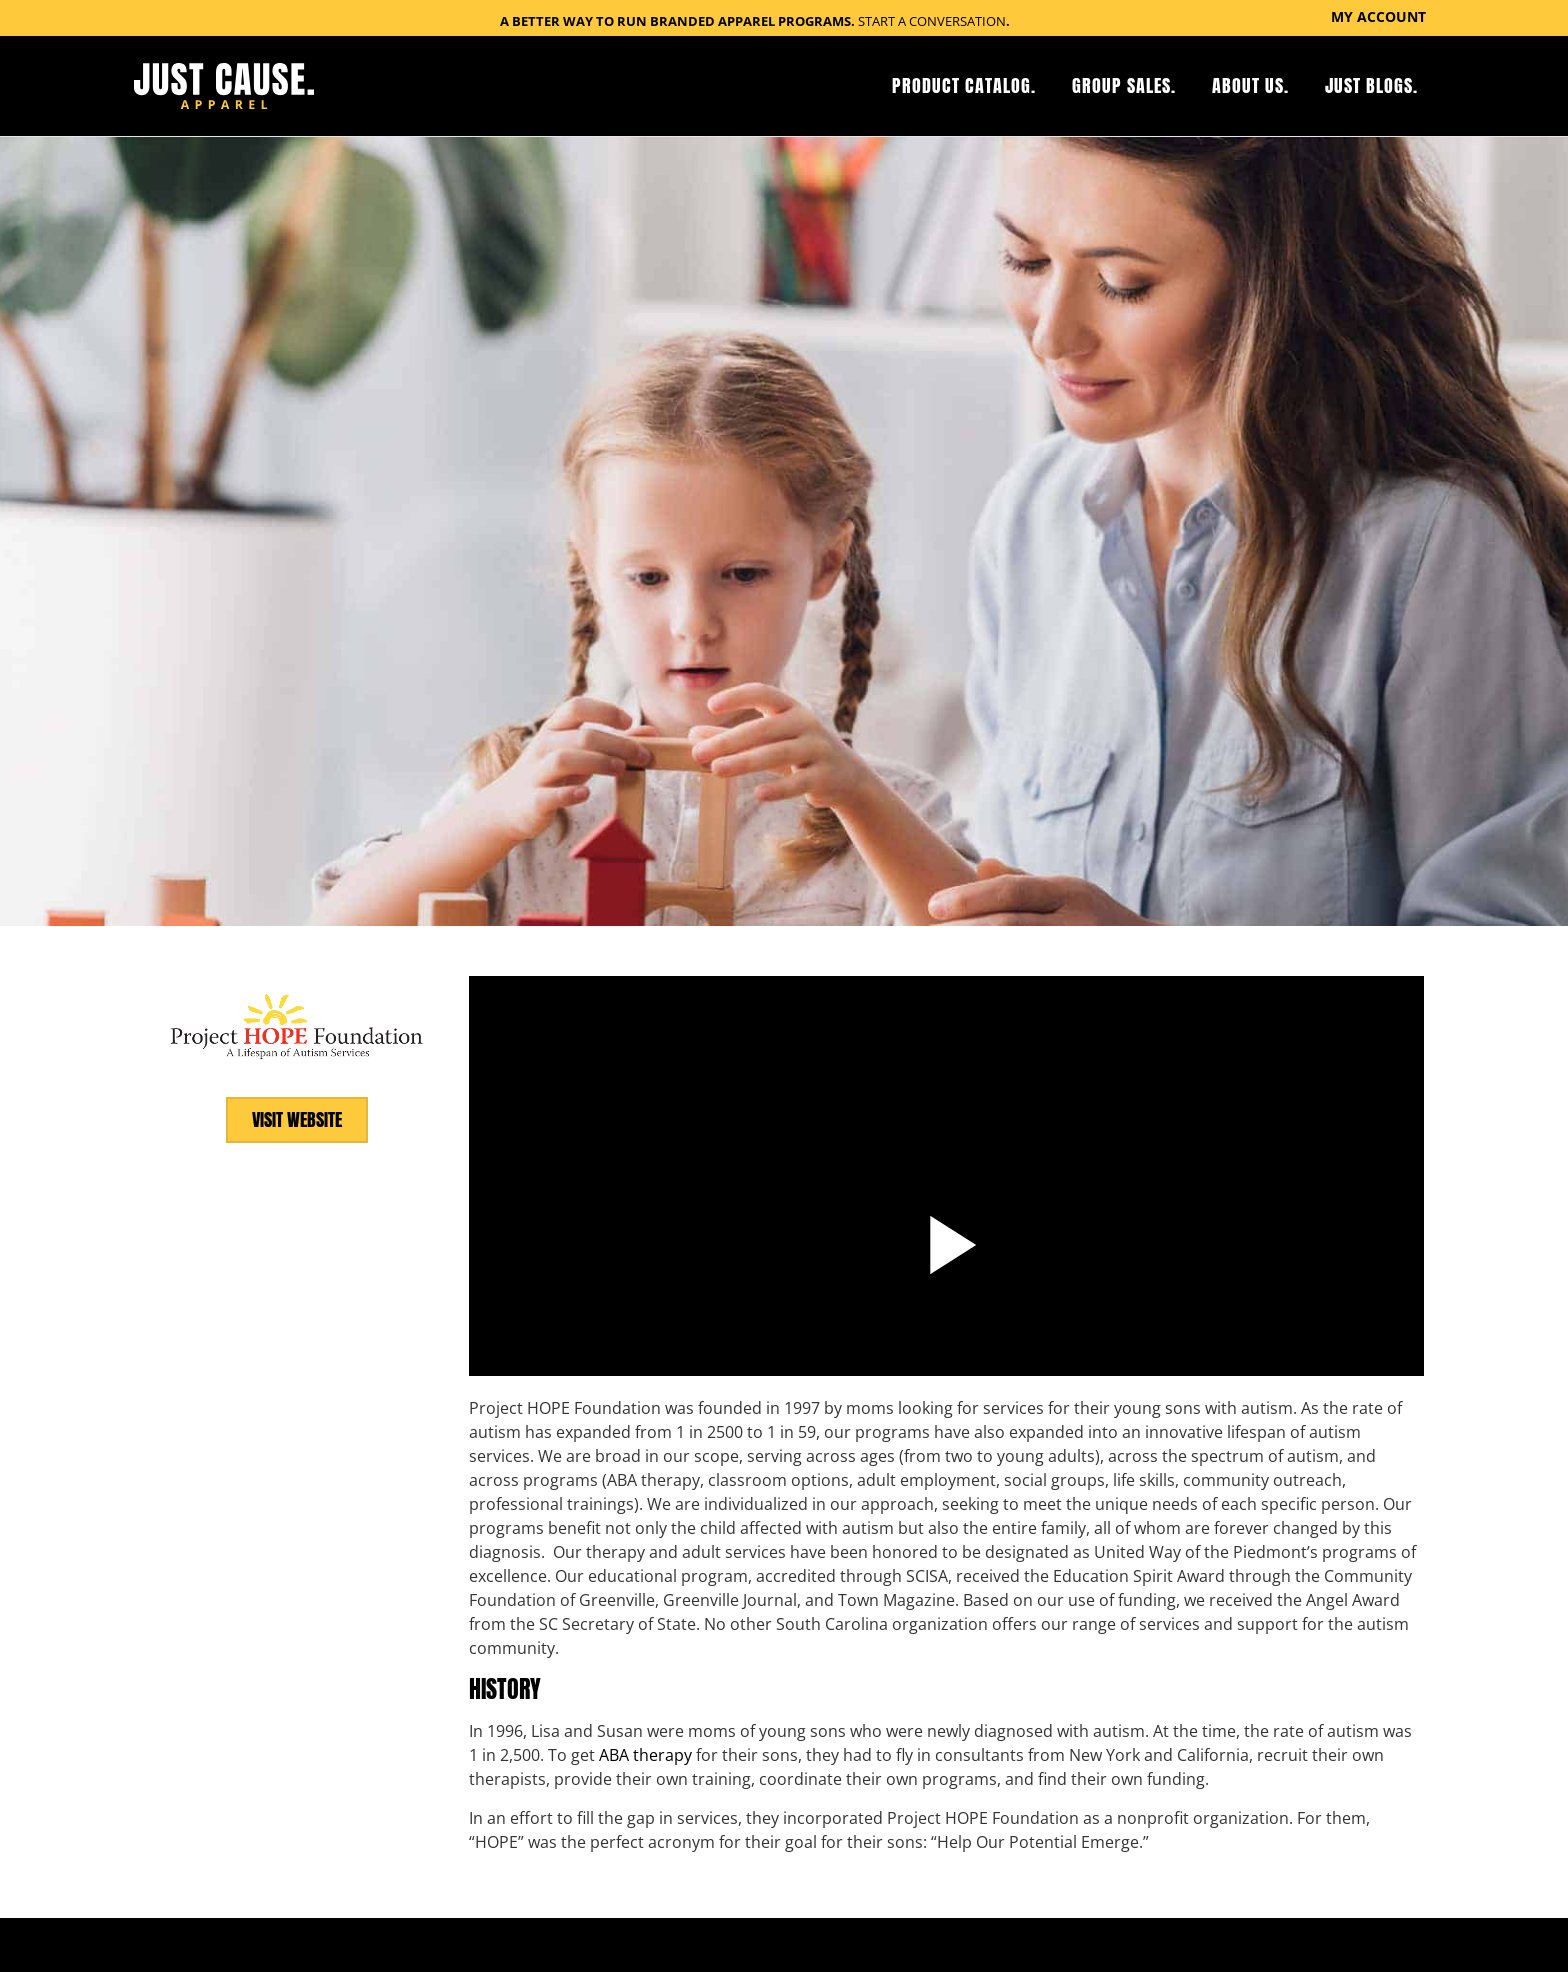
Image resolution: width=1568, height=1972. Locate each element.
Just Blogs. (1371, 85)
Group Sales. (1124, 85)
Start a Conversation (932, 21)
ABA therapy (645, 1754)
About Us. (1250, 85)
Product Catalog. (964, 85)
